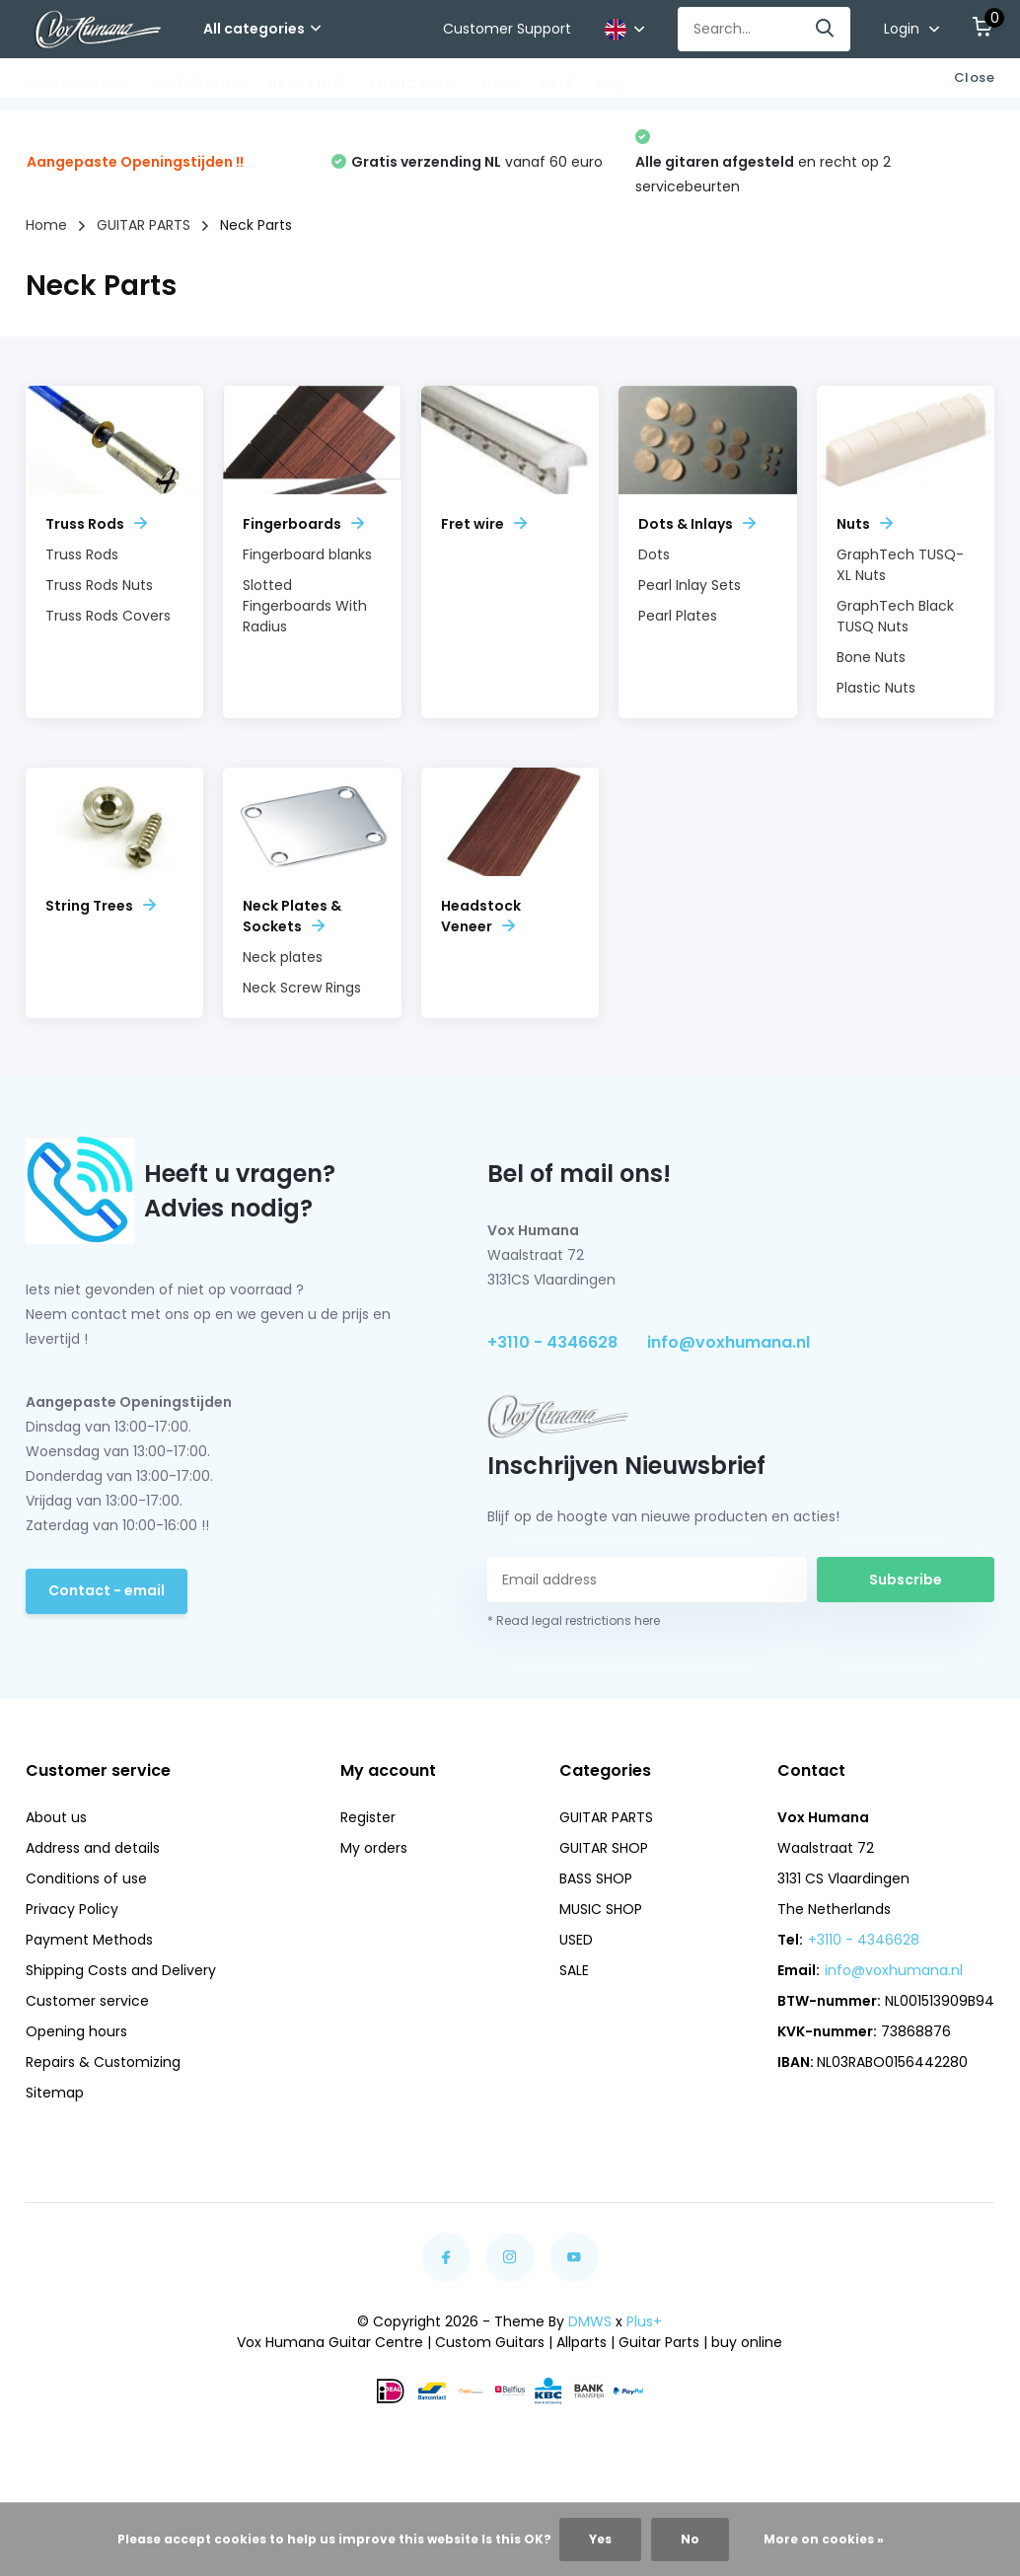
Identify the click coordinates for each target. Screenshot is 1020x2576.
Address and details (93, 1848)
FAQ (610, 84)
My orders (373, 1848)
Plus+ (644, 2321)
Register (368, 1817)
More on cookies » (824, 2539)
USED (499, 84)
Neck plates (283, 957)
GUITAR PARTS (76, 84)
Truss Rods (96, 524)
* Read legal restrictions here (573, 1620)
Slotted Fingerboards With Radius (305, 605)
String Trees (100, 906)
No (690, 2539)
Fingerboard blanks (307, 554)
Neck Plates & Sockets (292, 916)
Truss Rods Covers (108, 616)
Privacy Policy (72, 1909)
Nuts (865, 524)
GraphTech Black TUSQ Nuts (895, 616)
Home (46, 225)
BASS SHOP (307, 84)
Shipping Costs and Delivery (121, 1970)
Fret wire (484, 524)
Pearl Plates (677, 616)
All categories (262, 28)
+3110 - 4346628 (552, 1342)
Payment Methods (89, 1940)
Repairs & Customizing (103, 2062)
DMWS (590, 2321)
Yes (600, 2539)
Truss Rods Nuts (99, 585)
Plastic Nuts (876, 688)
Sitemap (55, 2092)
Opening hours (76, 2031)
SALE (557, 84)
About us (56, 1817)
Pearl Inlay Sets (689, 585)
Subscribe (905, 1579)
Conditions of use (86, 1878)
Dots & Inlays (697, 524)
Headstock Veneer (481, 916)
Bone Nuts (871, 657)
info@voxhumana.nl (728, 1342)
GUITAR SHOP (198, 84)
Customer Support (507, 28)
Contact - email (106, 1590)
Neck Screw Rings (302, 987)
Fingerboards (303, 524)
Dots (654, 554)
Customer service (87, 2001)
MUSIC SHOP (414, 84)
